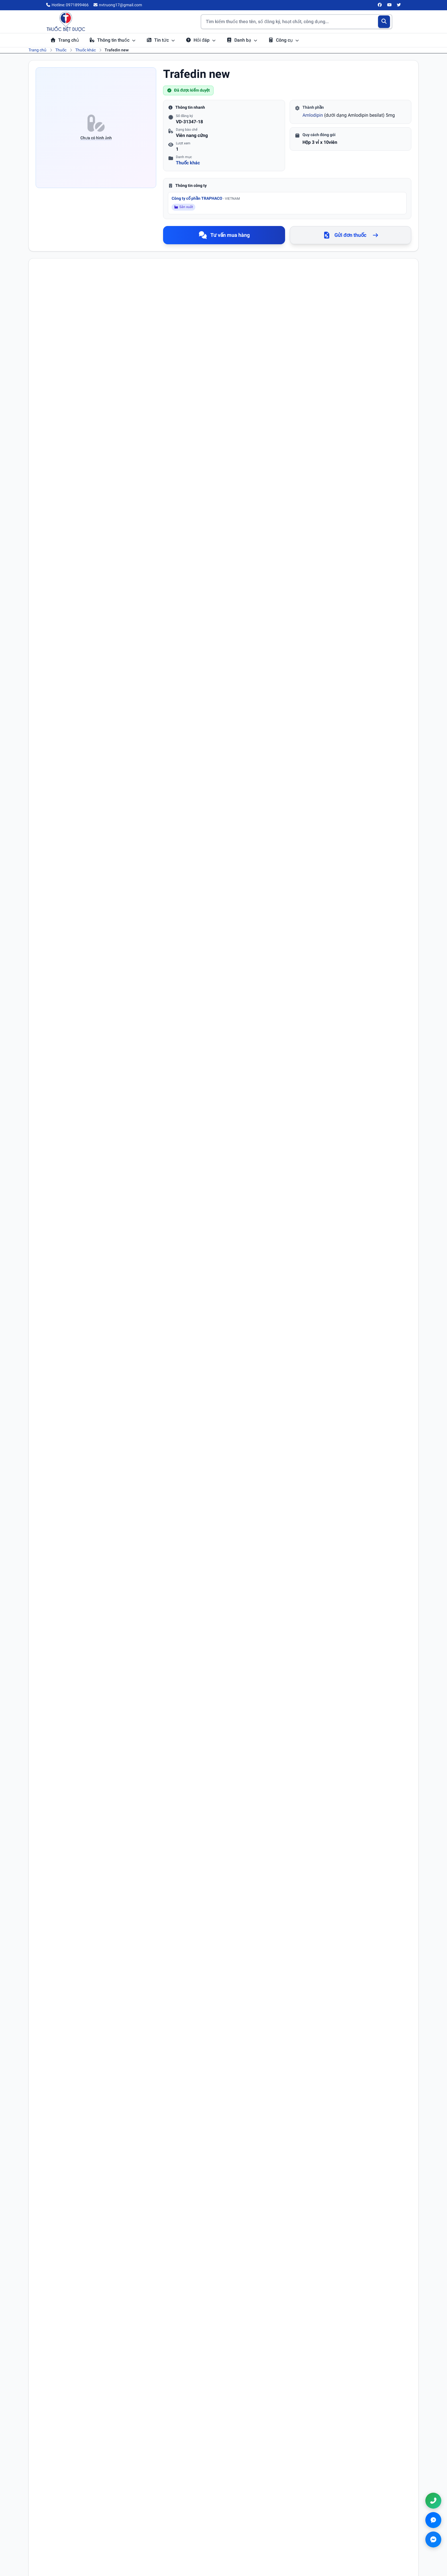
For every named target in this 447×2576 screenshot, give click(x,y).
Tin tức (160, 40)
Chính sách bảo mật (249, 2525)
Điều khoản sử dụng (249, 2518)
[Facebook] (380, 5)
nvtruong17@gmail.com (360, 2536)
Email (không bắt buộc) (63, 1969)
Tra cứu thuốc (153, 2518)
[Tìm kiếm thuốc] (296, 21)
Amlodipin (312, 115)
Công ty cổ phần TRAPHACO (206, 198)
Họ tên (49, 1945)
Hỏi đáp (201, 40)
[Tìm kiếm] (384, 21)
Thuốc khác (85, 50)
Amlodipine (76, 358)
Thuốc (60, 50)
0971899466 (353, 2527)
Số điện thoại (239, 1945)
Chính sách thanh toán (252, 2533)
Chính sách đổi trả (247, 2541)
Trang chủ (64, 40)
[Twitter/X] (399, 5)
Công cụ (283, 40)
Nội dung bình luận (60, 1994)
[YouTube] (389, 5)
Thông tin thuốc (112, 40)
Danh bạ (242, 40)
